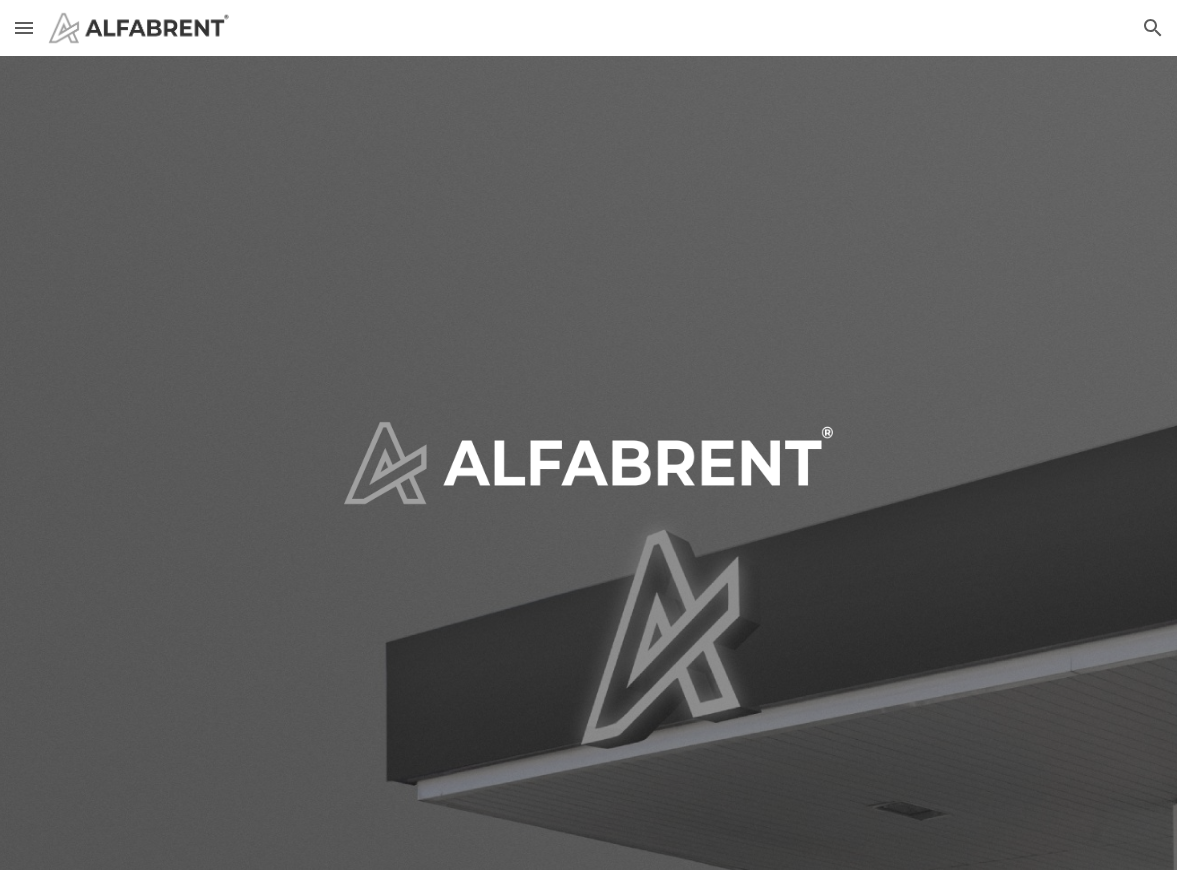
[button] (24, 27)
